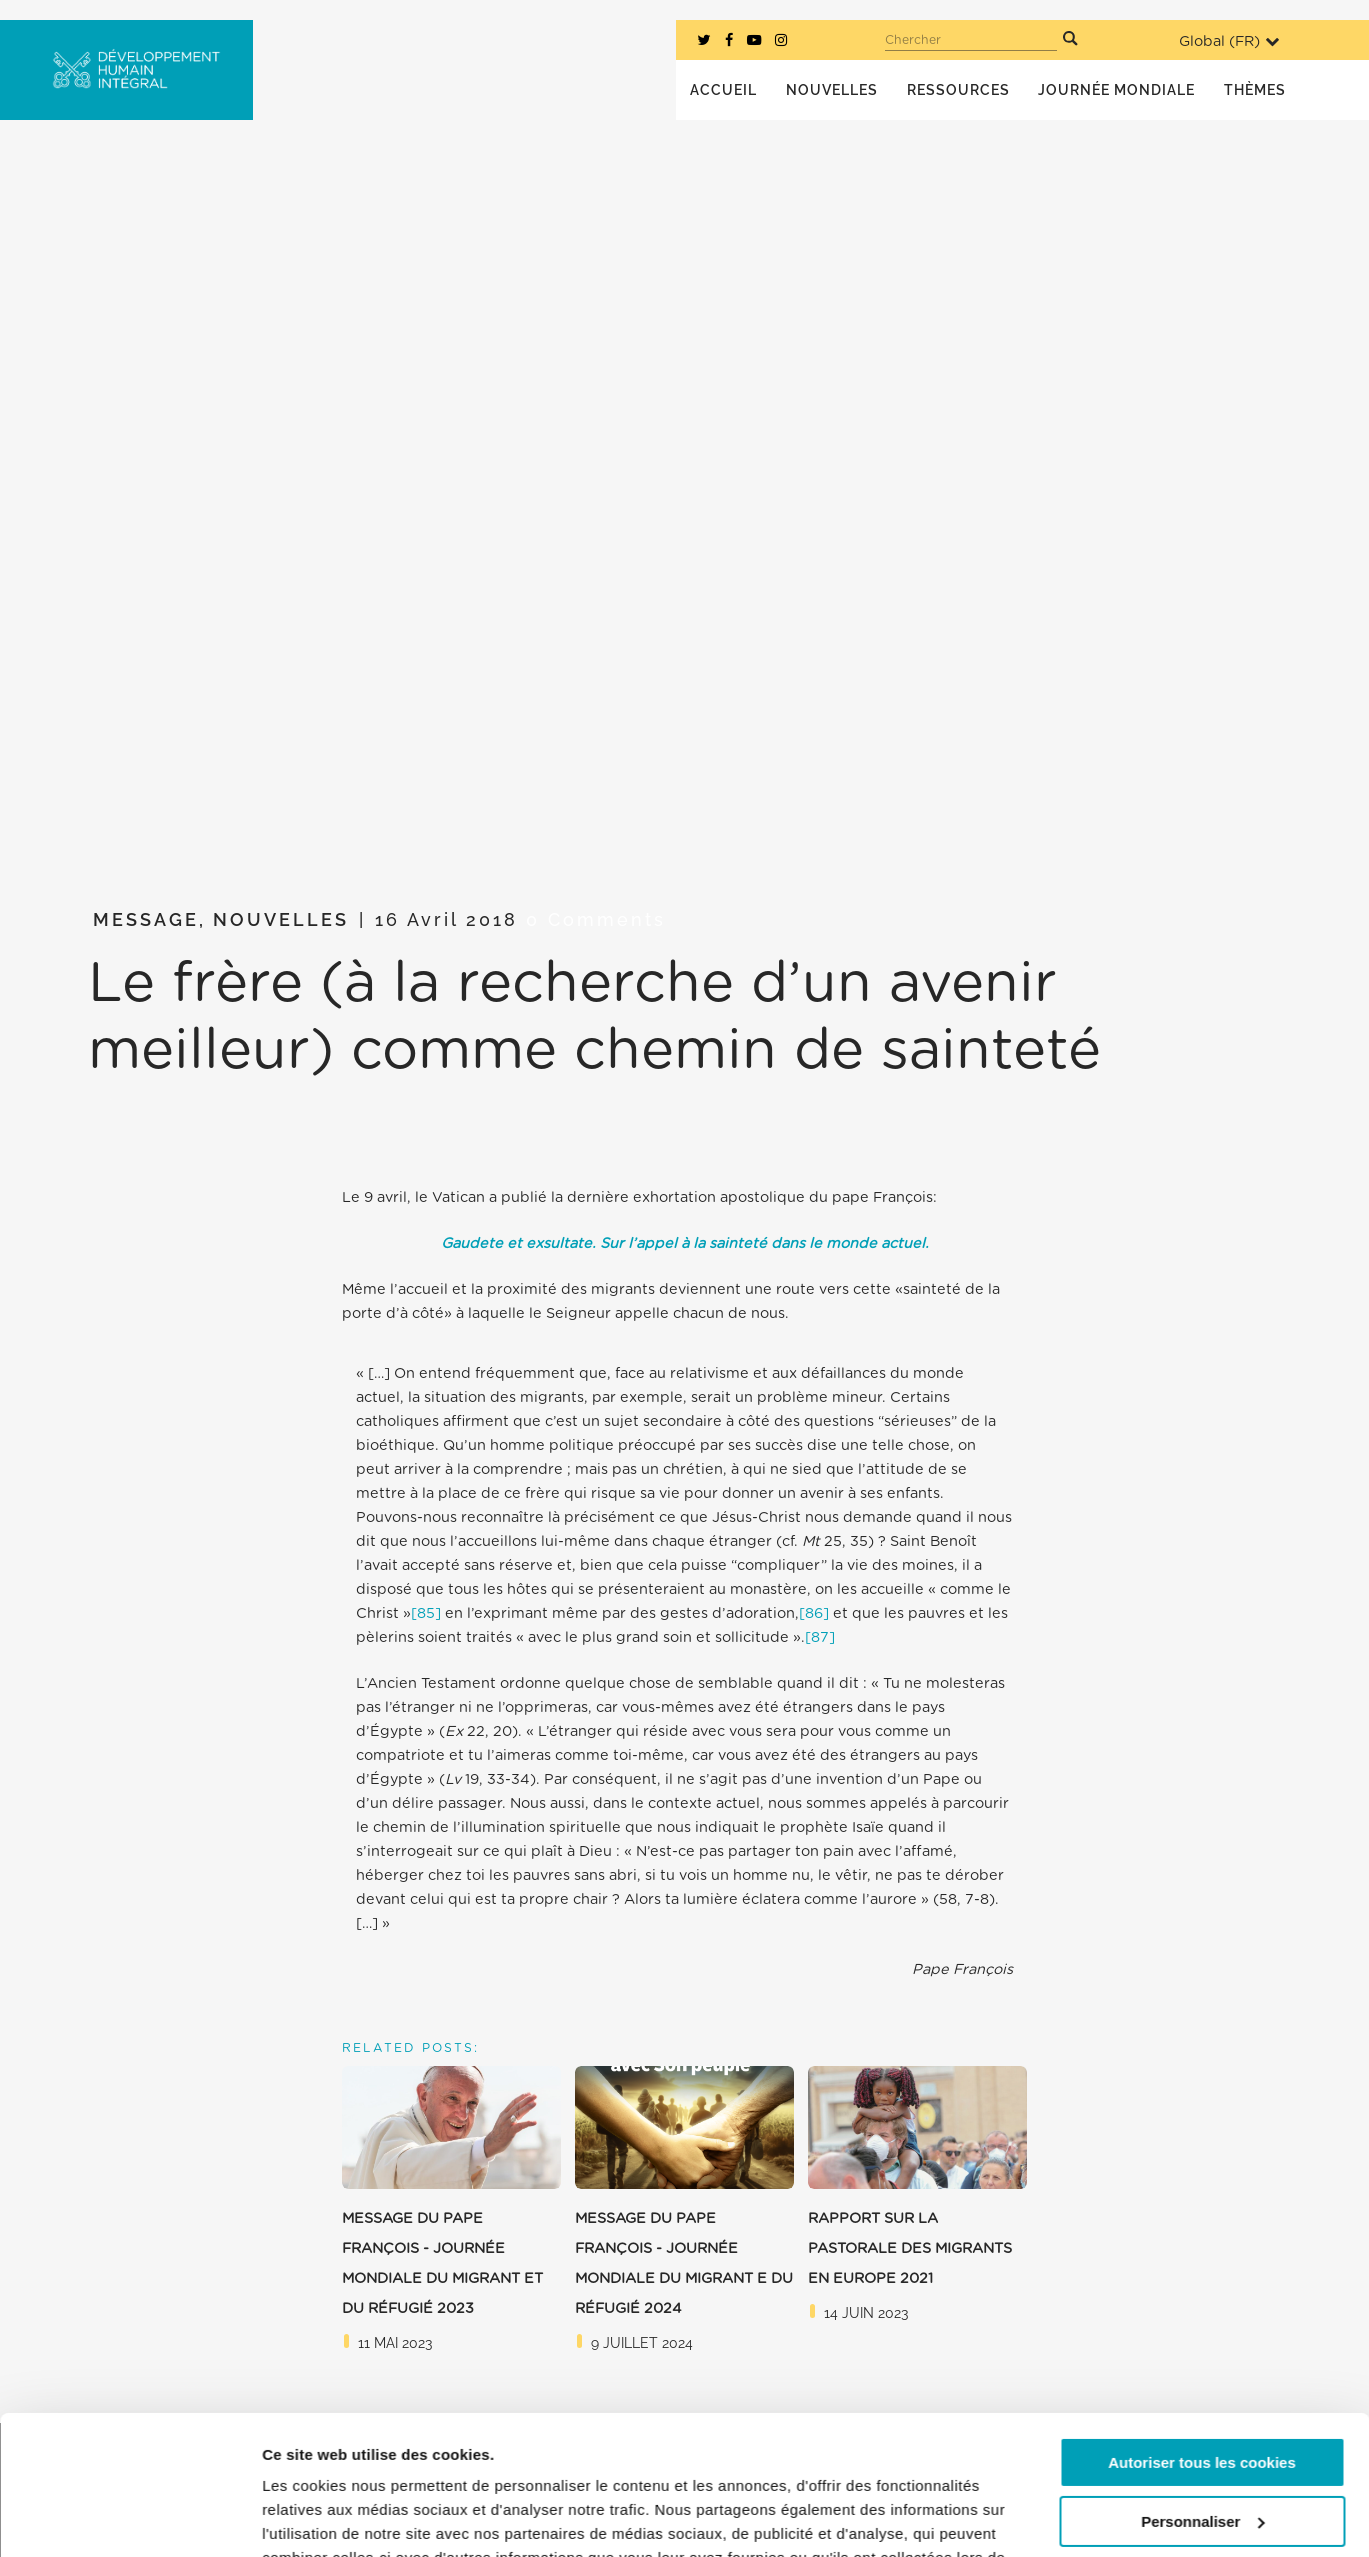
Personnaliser (1202, 2401)
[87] (820, 1637)
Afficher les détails (329, 2517)
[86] (814, 1613)
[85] (426, 1613)
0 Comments (596, 919)
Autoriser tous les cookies (1202, 2343)
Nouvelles (281, 919)
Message (146, 919)
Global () (1229, 41)
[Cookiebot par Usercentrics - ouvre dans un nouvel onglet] (129, 2518)
